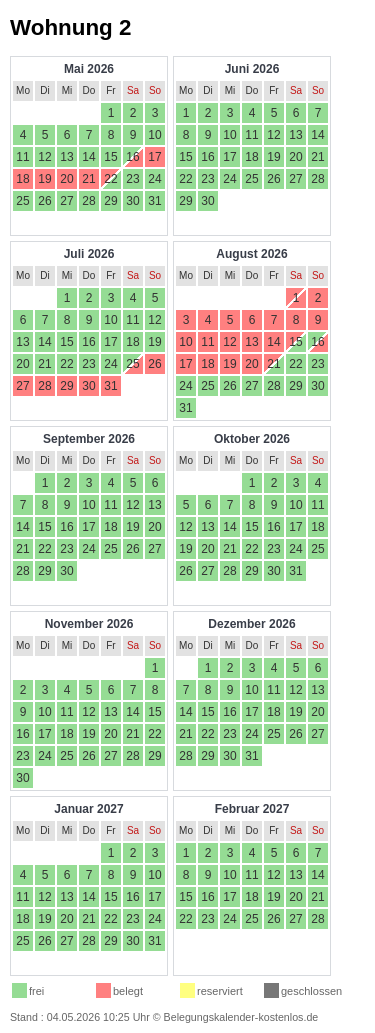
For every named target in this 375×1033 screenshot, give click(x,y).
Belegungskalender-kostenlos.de (241, 1017)
